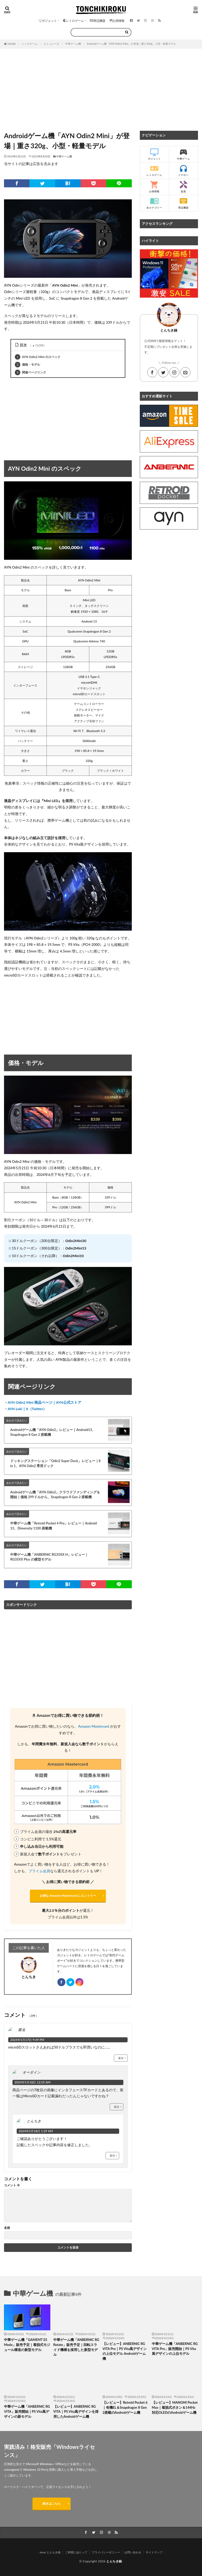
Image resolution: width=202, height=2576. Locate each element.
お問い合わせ (132, 2552)
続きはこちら (52, 2503)
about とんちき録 (50, 2552)
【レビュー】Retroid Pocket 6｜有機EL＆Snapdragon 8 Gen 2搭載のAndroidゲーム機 (125, 2408)
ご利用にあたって (76, 2552)
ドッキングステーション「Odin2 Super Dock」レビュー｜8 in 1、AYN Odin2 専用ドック (55, 1463)
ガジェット (48, 20)
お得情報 (116, 20)
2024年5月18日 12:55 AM (32, 2082)
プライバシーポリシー (106, 2552)
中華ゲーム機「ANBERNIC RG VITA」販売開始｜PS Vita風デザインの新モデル (27, 2412)
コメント (12, 2185)
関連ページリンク (30, 372)
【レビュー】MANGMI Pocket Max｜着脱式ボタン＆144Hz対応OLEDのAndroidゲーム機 (175, 2408)
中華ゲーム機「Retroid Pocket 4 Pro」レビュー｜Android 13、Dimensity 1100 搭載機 (53, 1525)
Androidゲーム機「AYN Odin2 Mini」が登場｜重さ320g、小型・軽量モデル (131, 43)
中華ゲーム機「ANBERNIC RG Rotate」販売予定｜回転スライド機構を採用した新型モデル (76, 2347)
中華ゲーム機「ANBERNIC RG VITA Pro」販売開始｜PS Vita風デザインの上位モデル (175, 2349)
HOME (12, 44)
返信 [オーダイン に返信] (116, 2106)
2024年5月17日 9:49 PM (27, 2040)
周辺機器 (97, 20)
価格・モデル (27, 364)
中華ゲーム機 (73, 43)
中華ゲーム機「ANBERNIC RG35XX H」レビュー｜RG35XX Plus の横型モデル (49, 1557)
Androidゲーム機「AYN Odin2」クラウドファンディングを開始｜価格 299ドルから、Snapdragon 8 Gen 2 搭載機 (55, 1494)
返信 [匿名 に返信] (120, 2058)
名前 (7, 2227)
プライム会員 (39, 1871)
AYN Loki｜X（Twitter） (27, 1409)
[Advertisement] (101, 89)
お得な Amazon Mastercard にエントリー (68, 1895)
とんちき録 (114, 2561)
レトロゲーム (73, 20)
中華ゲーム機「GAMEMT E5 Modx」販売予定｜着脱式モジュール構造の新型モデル (27, 2345)
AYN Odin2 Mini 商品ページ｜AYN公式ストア (44, 1402)
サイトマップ (154, 2552)
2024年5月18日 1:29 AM (36, 2131)
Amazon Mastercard (93, 1726)
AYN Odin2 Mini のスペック (37, 357)
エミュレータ (51, 43)
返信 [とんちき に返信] (112, 2155)
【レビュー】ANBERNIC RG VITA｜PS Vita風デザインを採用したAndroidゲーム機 (75, 2412)
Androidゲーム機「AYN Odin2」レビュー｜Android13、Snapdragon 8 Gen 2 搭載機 (52, 1432)
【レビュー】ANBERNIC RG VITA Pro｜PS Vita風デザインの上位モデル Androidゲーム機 (125, 2351)
